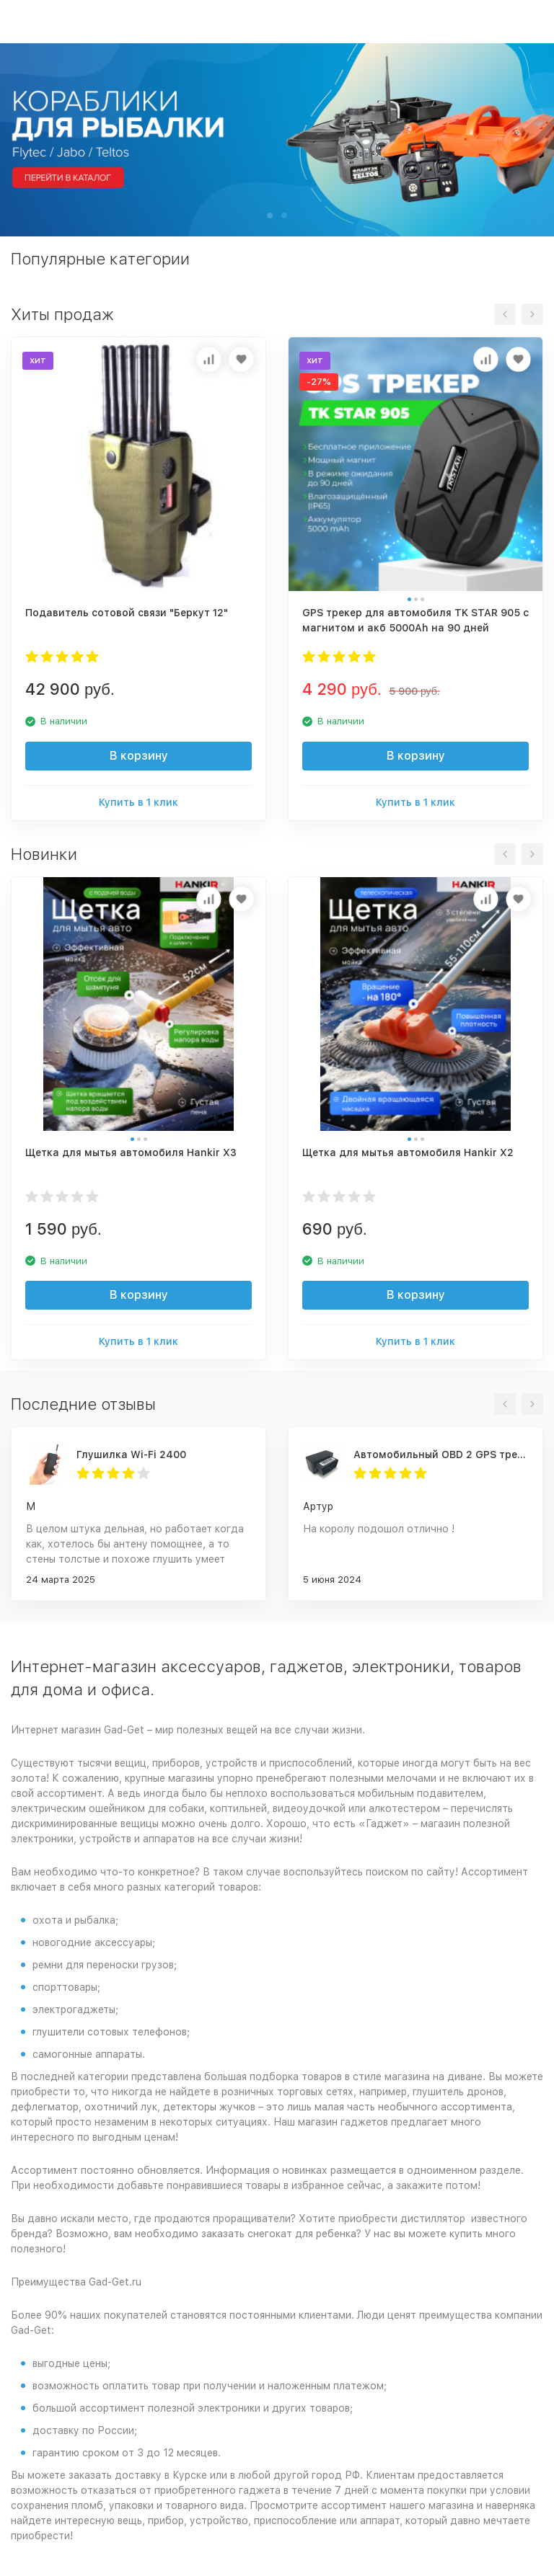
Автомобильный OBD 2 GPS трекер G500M (440, 1454)
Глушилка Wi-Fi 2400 (131, 1454)
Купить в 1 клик (138, 802)
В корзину (139, 756)
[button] (270, 215)
